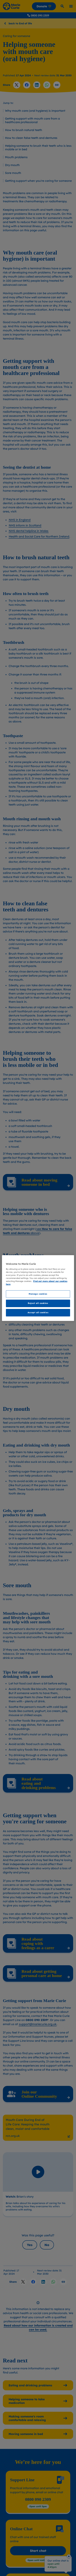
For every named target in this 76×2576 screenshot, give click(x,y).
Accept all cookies (38, 1312)
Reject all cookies (38, 1303)
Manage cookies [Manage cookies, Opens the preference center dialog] (38, 1294)
